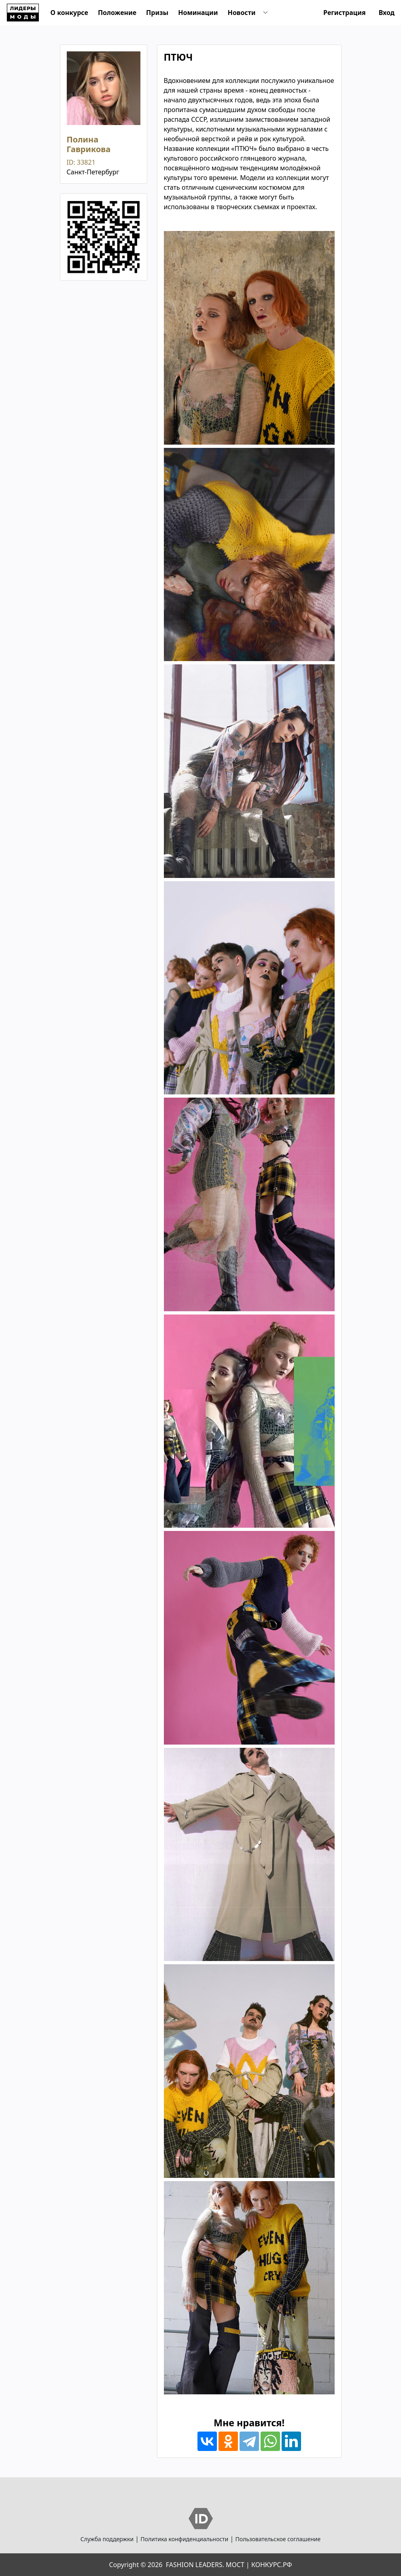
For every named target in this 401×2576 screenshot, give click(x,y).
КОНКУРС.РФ (271, 2564)
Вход (387, 12)
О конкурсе (69, 12)
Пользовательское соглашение (277, 2539)
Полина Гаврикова (89, 144)
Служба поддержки (107, 2539)
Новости (242, 12)
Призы (157, 12)
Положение (117, 12)
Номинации (198, 12)
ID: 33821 (81, 162)
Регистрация (344, 12)
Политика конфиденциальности (184, 2539)
